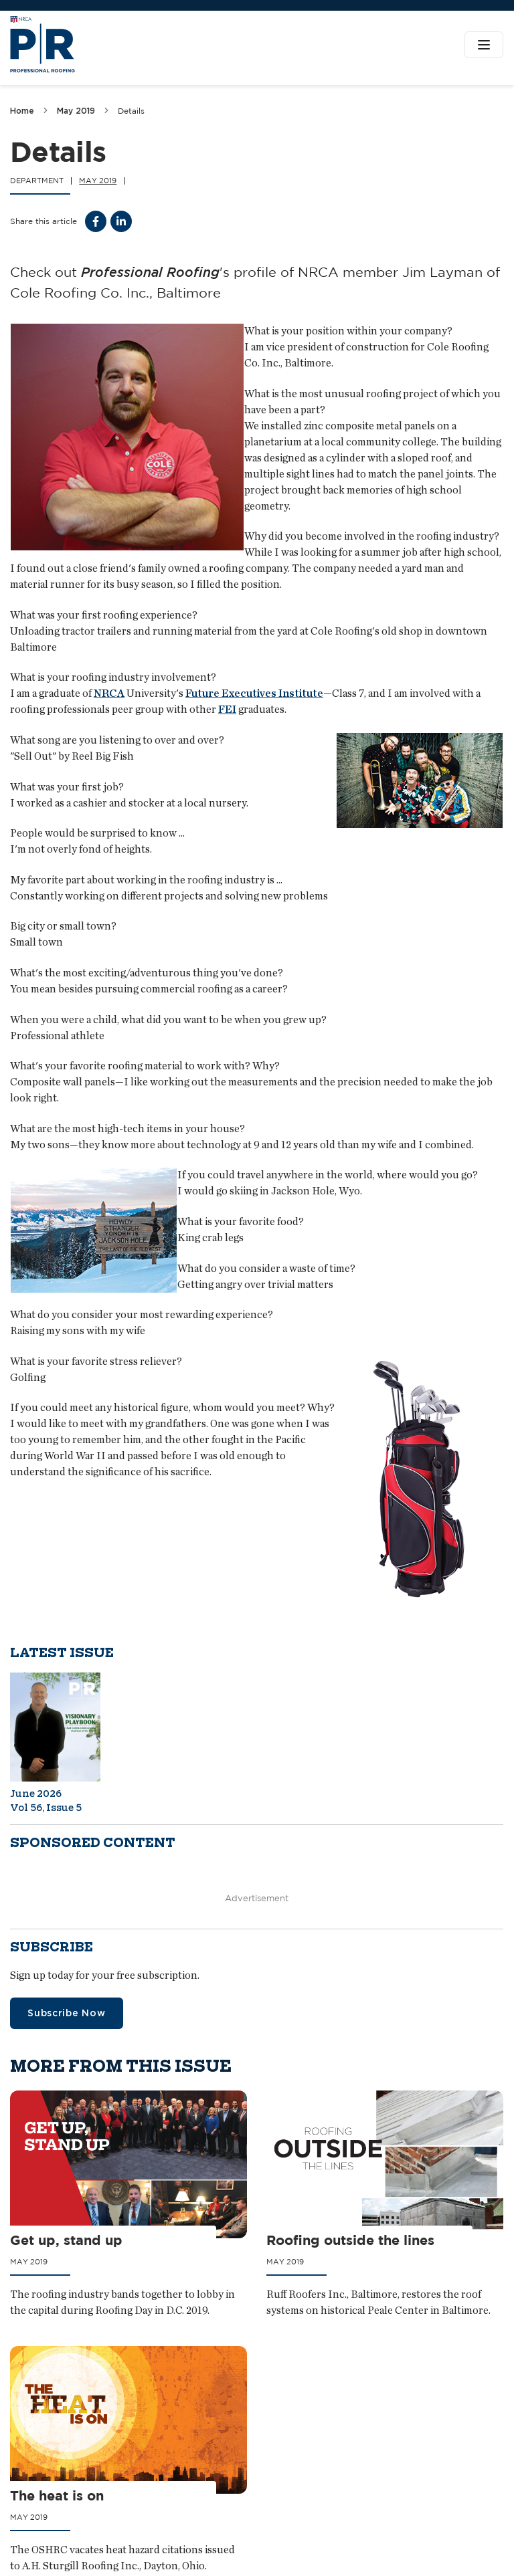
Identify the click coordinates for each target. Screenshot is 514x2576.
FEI (227, 709)
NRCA (109, 693)
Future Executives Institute (254, 693)
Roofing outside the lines (351, 2240)
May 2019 (76, 110)
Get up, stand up (66, 2240)
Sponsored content (92, 1843)
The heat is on (57, 2496)
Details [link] (131, 110)
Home (22, 110)
